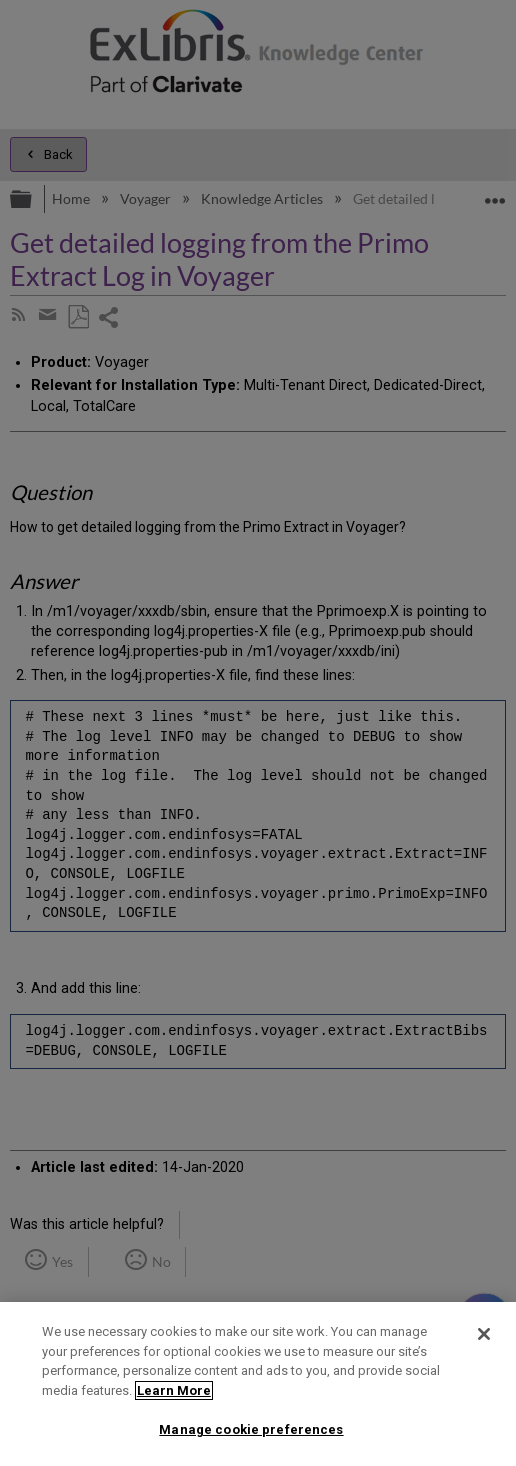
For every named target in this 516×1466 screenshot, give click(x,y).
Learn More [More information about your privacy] (174, 1390)
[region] (258, 1384)
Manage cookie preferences (251, 1429)
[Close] (484, 1334)
